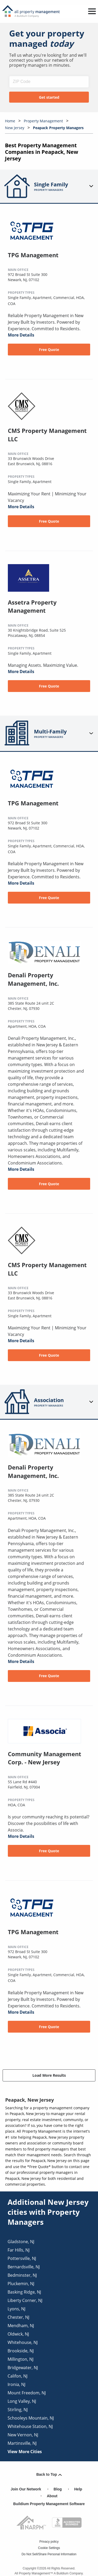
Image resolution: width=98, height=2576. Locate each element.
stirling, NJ (18, 2409)
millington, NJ (20, 2359)
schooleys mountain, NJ (31, 2418)
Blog (58, 2489)
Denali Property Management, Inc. (33, 979)
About (52, 2496)
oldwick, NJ (18, 2334)
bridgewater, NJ (23, 2367)
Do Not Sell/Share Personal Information (48, 2554)
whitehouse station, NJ (30, 2426)
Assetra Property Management (32, 606)
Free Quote (49, 349)
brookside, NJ (21, 2351)
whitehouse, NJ (23, 2342)
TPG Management (33, 255)
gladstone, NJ (21, 2241)
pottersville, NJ (22, 2258)
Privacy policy (49, 2541)
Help (78, 2489)
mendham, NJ (21, 2325)
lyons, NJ (16, 2309)
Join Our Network (26, 2489)
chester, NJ (18, 2317)
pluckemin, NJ (21, 2283)
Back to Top (49, 2474)
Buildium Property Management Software (49, 2504)
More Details (21, 335)
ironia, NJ (16, 2384)
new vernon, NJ (23, 2435)
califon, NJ (17, 2376)
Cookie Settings (49, 2548)
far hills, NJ (19, 2250)
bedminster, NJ (22, 2275)
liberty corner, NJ (25, 2300)
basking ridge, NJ (24, 2292)
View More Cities (25, 2451)
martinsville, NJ (22, 2443)
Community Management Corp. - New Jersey (44, 1758)
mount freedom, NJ (27, 2393)
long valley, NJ (22, 2401)
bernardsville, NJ (24, 2267)
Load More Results (49, 2075)
